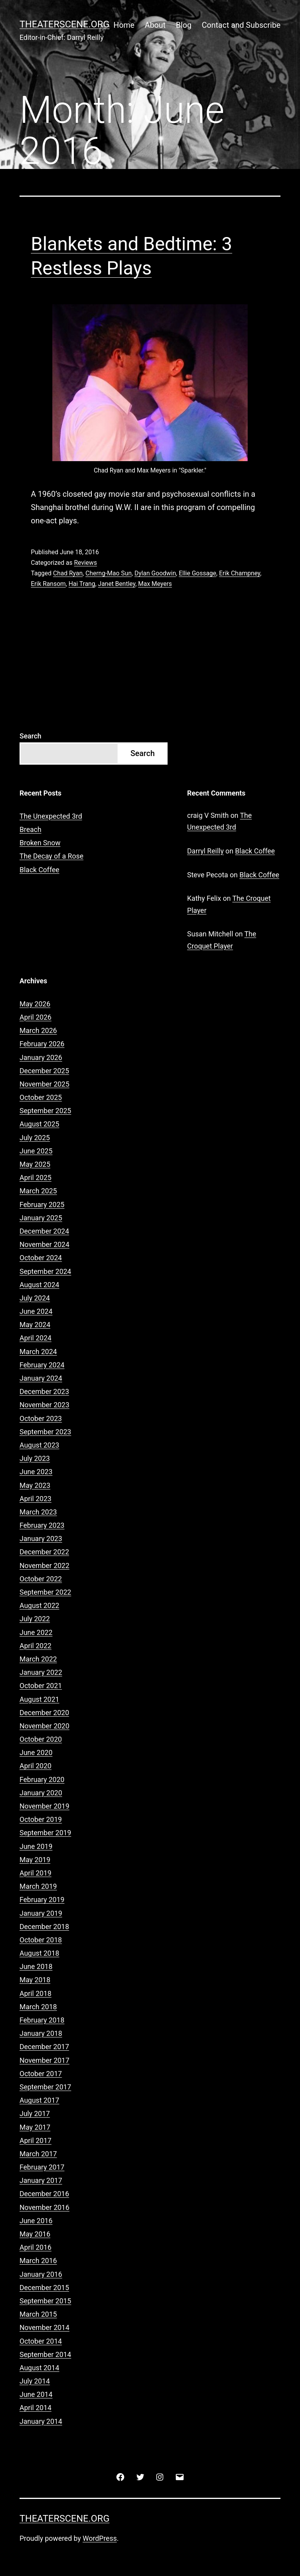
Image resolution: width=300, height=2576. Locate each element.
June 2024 (36, 1311)
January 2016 (41, 2274)
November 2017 (45, 2060)
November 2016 (45, 2207)
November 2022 (45, 1565)
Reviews (85, 562)
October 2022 (41, 1579)
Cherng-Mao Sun (109, 573)
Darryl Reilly (205, 851)
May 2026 (35, 1004)
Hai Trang (81, 583)
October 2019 (41, 1819)
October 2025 (41, 1097)
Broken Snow (40, 843)
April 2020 (36, 1766)
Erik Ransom (48, 583)
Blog (183, 25)
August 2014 (39, 2368)
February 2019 (42, 1899)
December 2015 (44, 2287)
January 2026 (41, 1057)
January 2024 (41, 1378)
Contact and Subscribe (241, 25)
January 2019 (41, 1913)
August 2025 (39, 1124)
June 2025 (36, 1151)
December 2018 (44, 1926)
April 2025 (36, 1177)
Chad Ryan (68, 573)
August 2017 (39, 2100)
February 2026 (42, 1044)
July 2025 (35, 1138)
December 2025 (44, 1071)
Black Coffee (39, 870)
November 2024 (45, 1244)
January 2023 (41, 1538)
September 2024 (45, 1271)
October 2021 (41, 1685)
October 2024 (41, 1258)
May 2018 (35, 1980)
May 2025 (35, 1164)
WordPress (100, 2538)
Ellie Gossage (197, 573)
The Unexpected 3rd (51, 816)
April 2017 (36, 2140)
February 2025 (42, 1204)
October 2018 (41, 1940)
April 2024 (36, 1338)
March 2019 (38, 1886)
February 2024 (42, 1365)
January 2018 (41, 2033)
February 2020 (42, 1779)
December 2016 (44, 2194)
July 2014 (35, 2381)
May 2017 (35, 2127)
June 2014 (36, 2394)
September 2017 (45, 2087)
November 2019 (45, 1806)
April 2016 (36, 2247)
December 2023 (44, 1391)
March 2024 (38, 1351)
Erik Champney (239, 573)
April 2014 (36, 2408)
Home (123, 25)
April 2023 (36, 1499)
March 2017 (38, 2154)
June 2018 (36, 1966)
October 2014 (41, 2341)
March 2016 (38, 2260)
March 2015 (38, 2314)
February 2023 (42, 1525)
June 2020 (36, 1752)
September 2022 (45, 1592)
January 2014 (41, 2421)
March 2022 (38, 1659)
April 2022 (36, 1646)
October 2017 (41, 2073)
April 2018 (36, 1993)
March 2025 (38, 1191)
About (155, 25)
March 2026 (38, 1030)
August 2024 (39, 1285)
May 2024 (35, 1324)
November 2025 (45, 1084)
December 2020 (44, 1712)
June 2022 (36, 1632)
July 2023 (35, 1458)
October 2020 (41, 1739)
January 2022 (41, 1672)
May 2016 (35, 2234)
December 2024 (44, 1231)
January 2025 (41, 1218)
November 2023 (45, 1405)
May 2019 (35, 1860)
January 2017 (41, 2180)
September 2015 (45, 2301)
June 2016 (36, 2221)
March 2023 (38, 1512)
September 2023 (45, 1432)
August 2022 (39, 1605)
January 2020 (41, 1793)
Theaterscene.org (64, 24)
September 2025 (45, 1111)
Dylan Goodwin (155, 573)
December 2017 (44, 2046)
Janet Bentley (117, 583)
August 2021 (39, 1699)
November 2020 (45, 1726)
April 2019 (36, 1873)
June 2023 (36, 1472)
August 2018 (39, 1953)
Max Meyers (155, 583)
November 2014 (45, 2327)
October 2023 (41, 1418)
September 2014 (45, 2354)
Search (30, 736)
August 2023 (39, 1445)
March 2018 (38, 2007)
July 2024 (35, 1298)
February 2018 (42, 2020)
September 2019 (45, 1833)
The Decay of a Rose (52, 856)
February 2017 (42, 2167)
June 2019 (36, 1846)
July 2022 (35, 1619)
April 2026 (36, 1017)
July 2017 (35, 2113)
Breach (30, 829)
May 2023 (35, 1485)
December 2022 (44, 1552)
